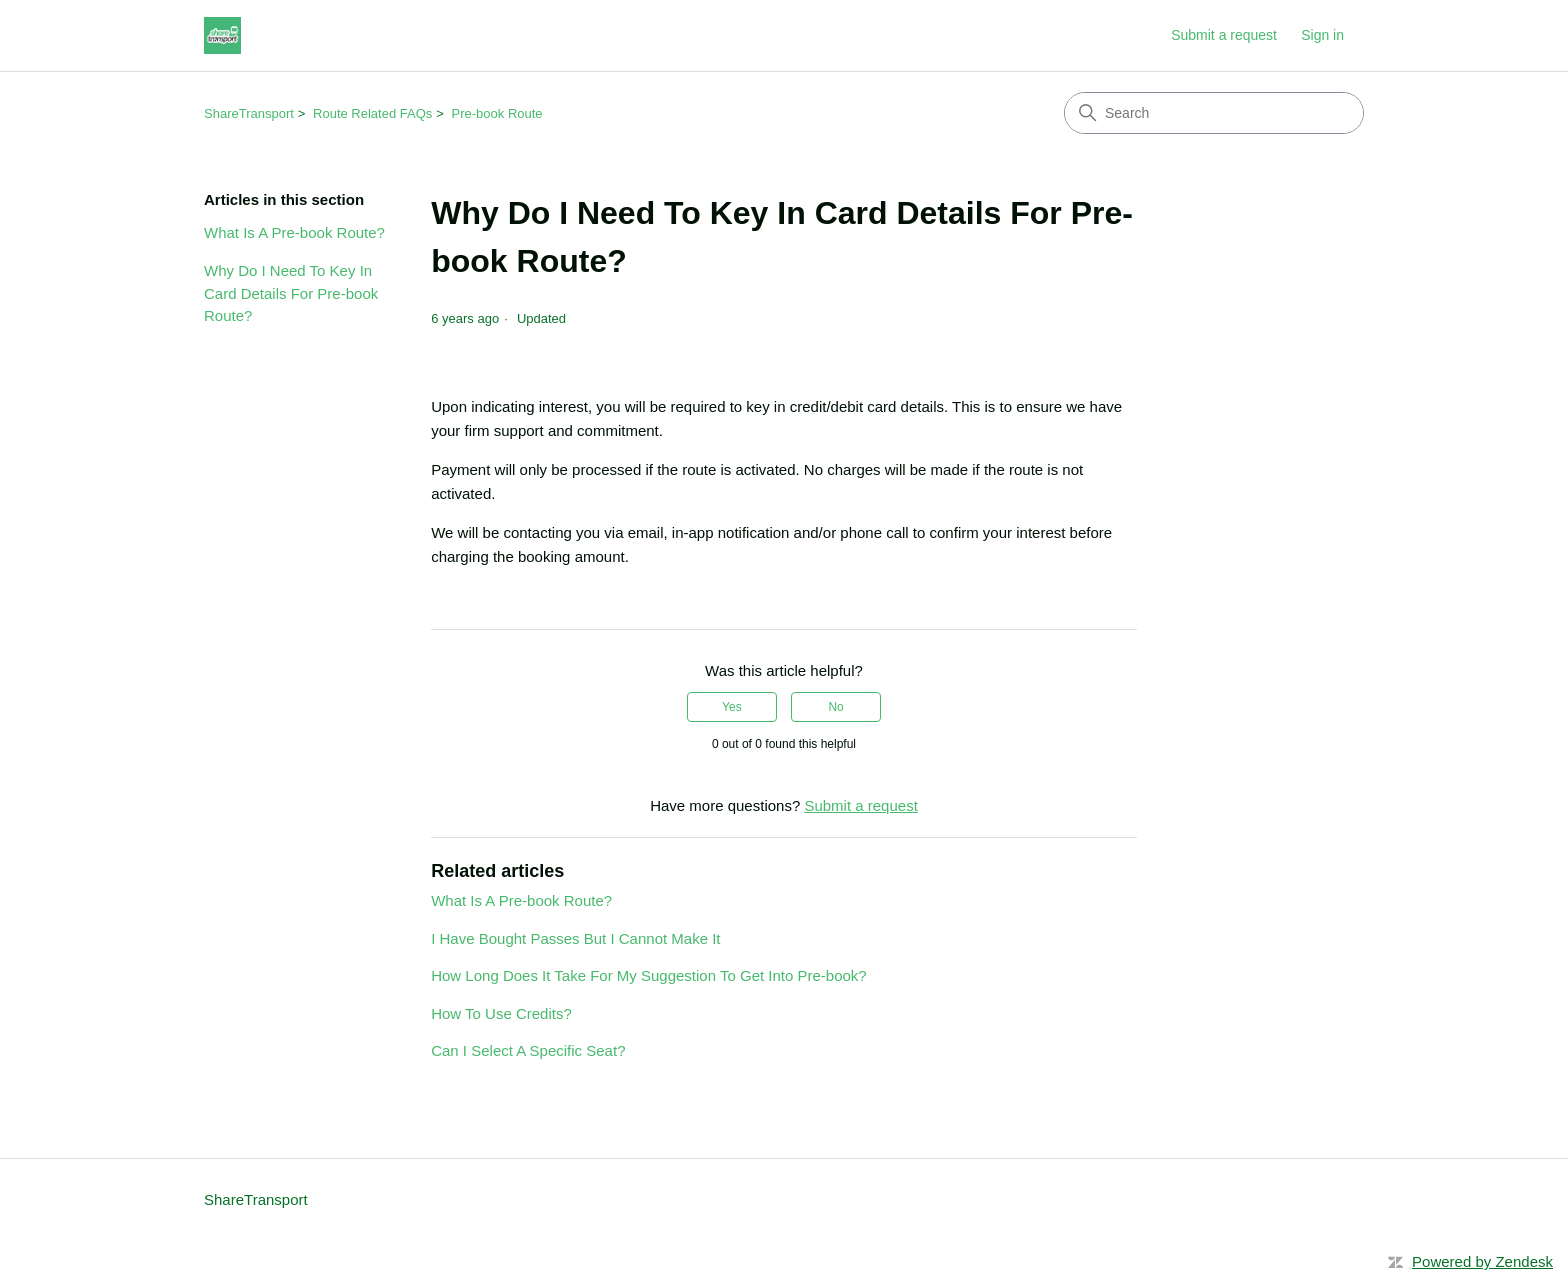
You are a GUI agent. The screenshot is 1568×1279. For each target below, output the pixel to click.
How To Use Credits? (501, 1013)
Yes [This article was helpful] (732, 707)
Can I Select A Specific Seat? (528, 1050)
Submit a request (1224, 35)
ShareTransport (249, 113)
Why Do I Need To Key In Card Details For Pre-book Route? (291, 293)
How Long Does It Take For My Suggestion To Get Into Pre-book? (649, 975)
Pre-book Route (497, 113)
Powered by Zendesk (1482, 1261)
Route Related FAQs (372, 113)
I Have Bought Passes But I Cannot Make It (575, 938)
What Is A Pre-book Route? (294, 232)
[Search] (1214, 113)
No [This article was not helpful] (835, 707)
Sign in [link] (1322, 35)
